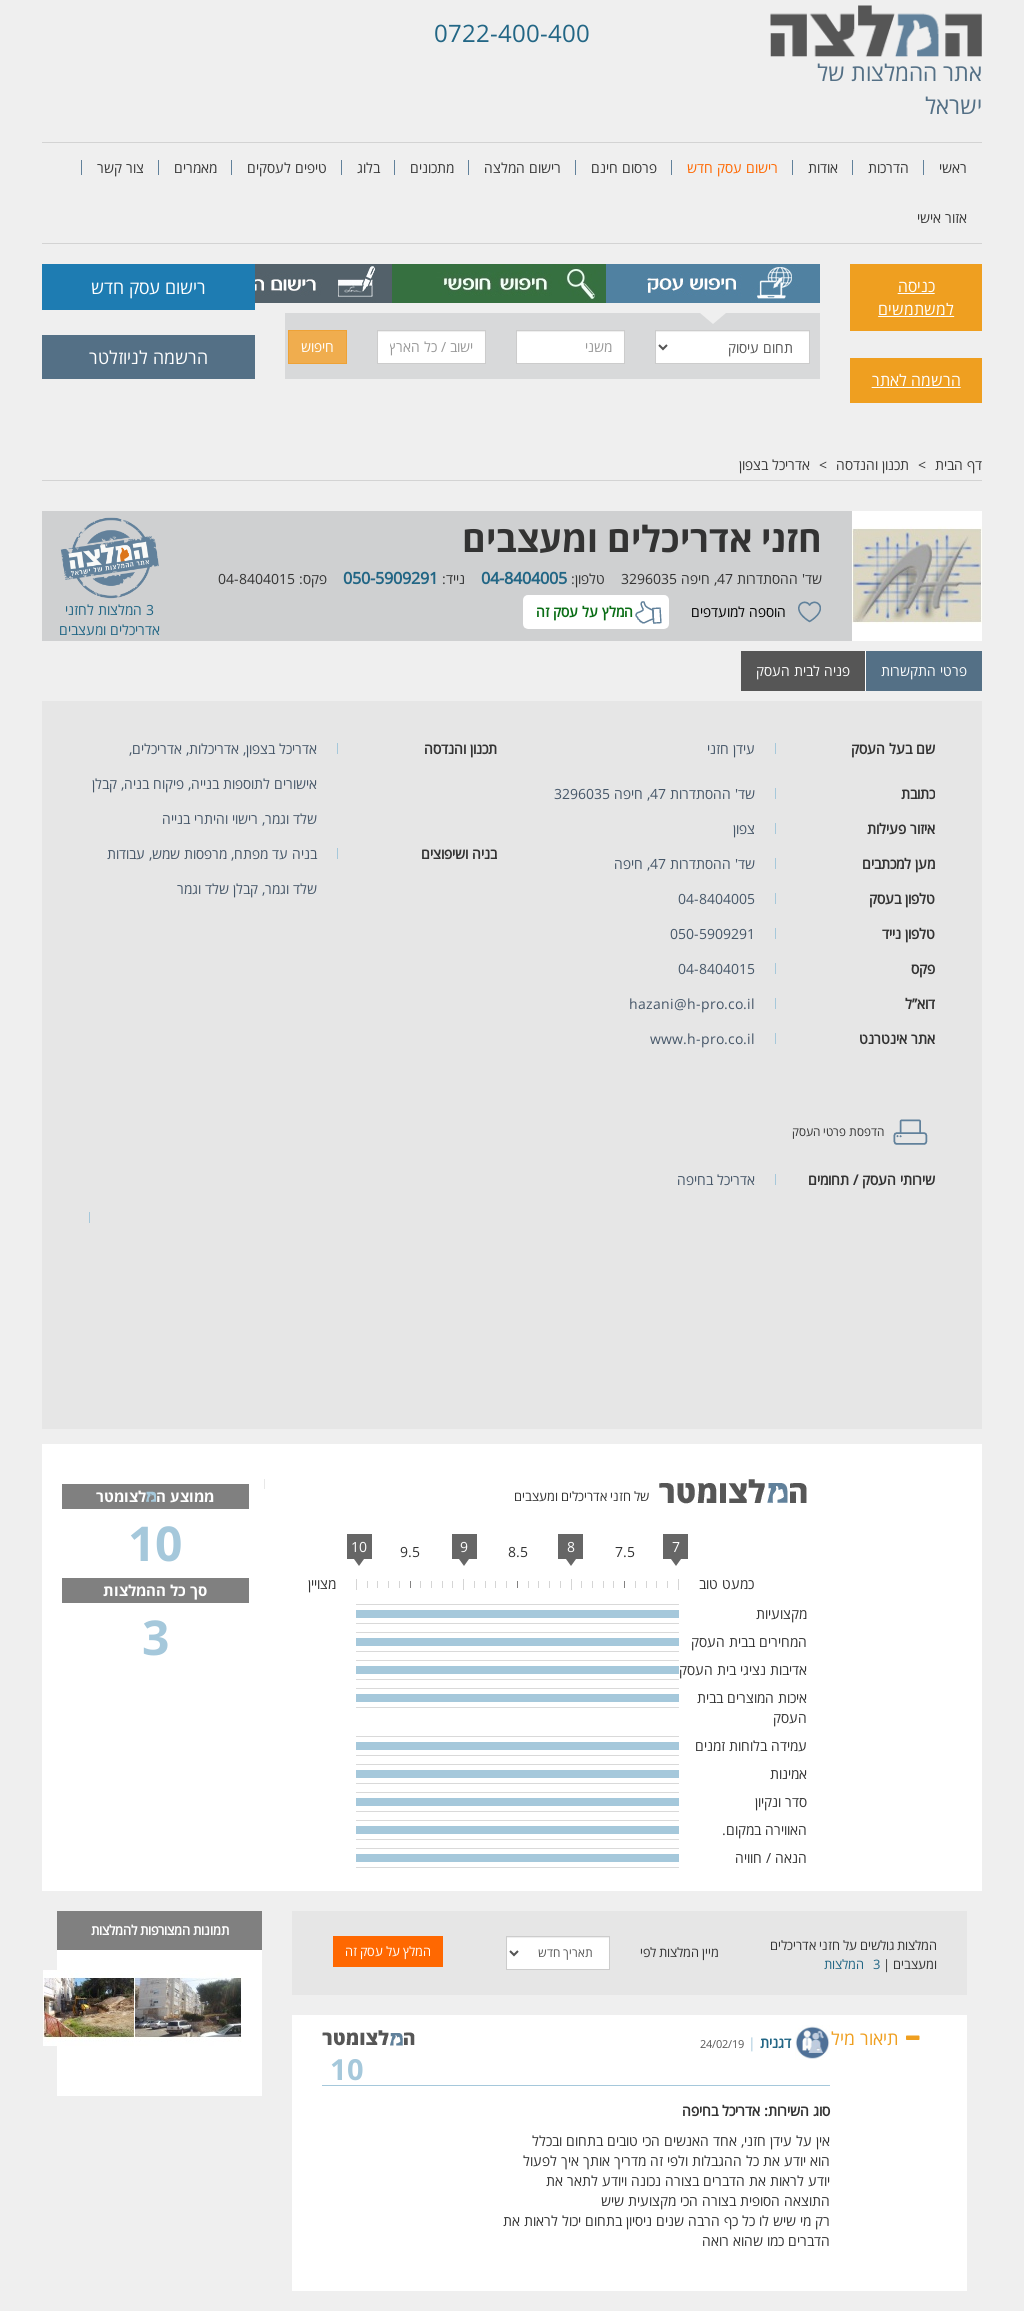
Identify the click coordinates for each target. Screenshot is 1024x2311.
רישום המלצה (522, 167)
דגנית (775, 2042)
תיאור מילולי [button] (867, 2038)
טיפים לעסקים (287, 167)
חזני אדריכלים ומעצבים (642, 538)
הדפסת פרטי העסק (838, 1131)
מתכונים (432, 167)
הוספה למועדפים (738, 611)
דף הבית (958, 464)
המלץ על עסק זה (584, 611)
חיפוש (317, 346)
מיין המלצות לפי (679, 1952)
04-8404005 (524, 578)
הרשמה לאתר (916, 380)
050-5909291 (390, 578)
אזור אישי (942, 217)
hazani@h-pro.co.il (692, 1003)
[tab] (713, 283)
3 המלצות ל (120, 609)
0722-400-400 (512, 32)
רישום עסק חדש (732, 167)
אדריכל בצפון (774, 464)
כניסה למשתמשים (916, 297)
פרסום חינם (624, 167)
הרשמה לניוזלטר (148, 357)
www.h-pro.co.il (702, 1038)
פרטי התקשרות (924, 670)
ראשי (953, 167)
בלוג (368, 167)
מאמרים (195, 167)
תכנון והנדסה (872, 464)
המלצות (844, 1964)
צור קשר (120, 167)
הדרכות (888, 167)
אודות (823, 167)
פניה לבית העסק (803, 670)
